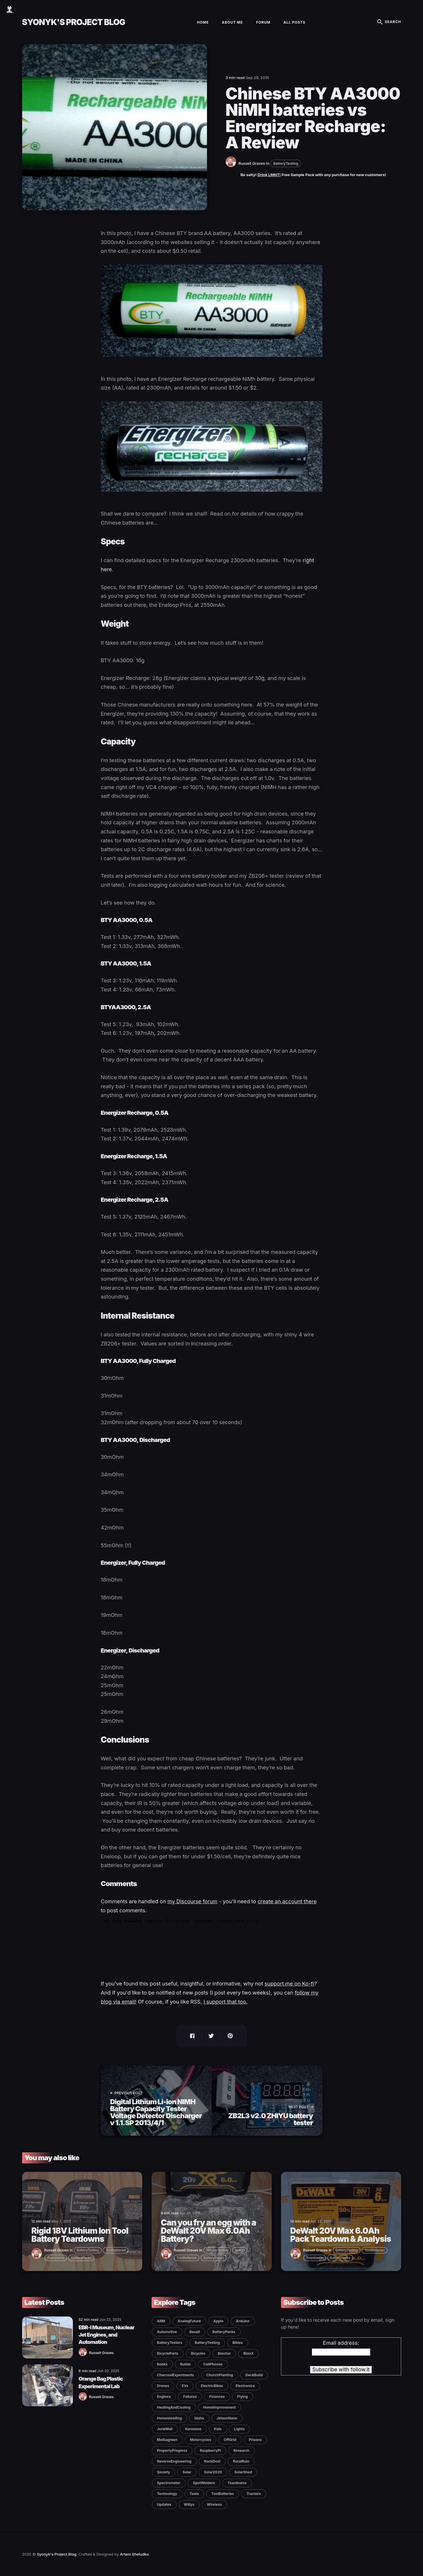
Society (163, 2472)
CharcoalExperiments (175, 2375)
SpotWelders (204, 2483)
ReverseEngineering (174, 2461)
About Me (232, 22)
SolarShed (243, 2472)
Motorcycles (200, 2439)
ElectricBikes (212, 2386)
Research (242, 2450)
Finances (217, 2396)
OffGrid (230, 2439)
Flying (242, 2396)
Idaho (199, 2418)
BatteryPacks (81, 2258)
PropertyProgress (172, 2450)
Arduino (243, 2321)
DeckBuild (254, 2375)
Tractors (253, 2493)
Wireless (214, 2504)
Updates (164, 2504)
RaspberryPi (210, 2450)
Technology (167, 2493)
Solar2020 (213, 2472)
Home (203, 22)
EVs (185, 2386)
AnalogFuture (189, 2321)
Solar (186, 2472)
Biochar (224, 2353)
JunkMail (165, 2429)
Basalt (194, 2332)
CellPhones (212, 2364)
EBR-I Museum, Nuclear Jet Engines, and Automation (106, 2334)
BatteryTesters (169, 2342)
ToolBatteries (116, 2250)
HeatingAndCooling (174, 2407)
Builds (239, 2250)
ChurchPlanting (219, 2375)
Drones (163, 2386)
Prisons (255, 2439)
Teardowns (55, 2258)
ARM (161, 2321)
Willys (189, 2504)
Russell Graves (251, 163)
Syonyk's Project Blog (73, 22)
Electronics (245, 2386)
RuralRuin (241, 2461)
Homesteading (169, 2418)
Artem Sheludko (134, 2554)
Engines (164, 2396)
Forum (263, 22)
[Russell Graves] (232, 165)
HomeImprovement (219, 2407)
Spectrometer (168, 2483)
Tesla (194, 2493)
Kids (218, 2429)
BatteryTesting (285, 163)
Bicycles (198, 2353)
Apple (218, 2321)
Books (162, 2364)
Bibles (237, 2342)
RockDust (212, 2461)
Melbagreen (167, 2439)
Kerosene (193, 2429)
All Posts (295, 22)
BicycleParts (167, 2353)
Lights (239, 2429)
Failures (189, 2396)
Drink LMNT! (268, 174)
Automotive (167, 2332)
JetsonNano (227, 2418)
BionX (248, 2353)
